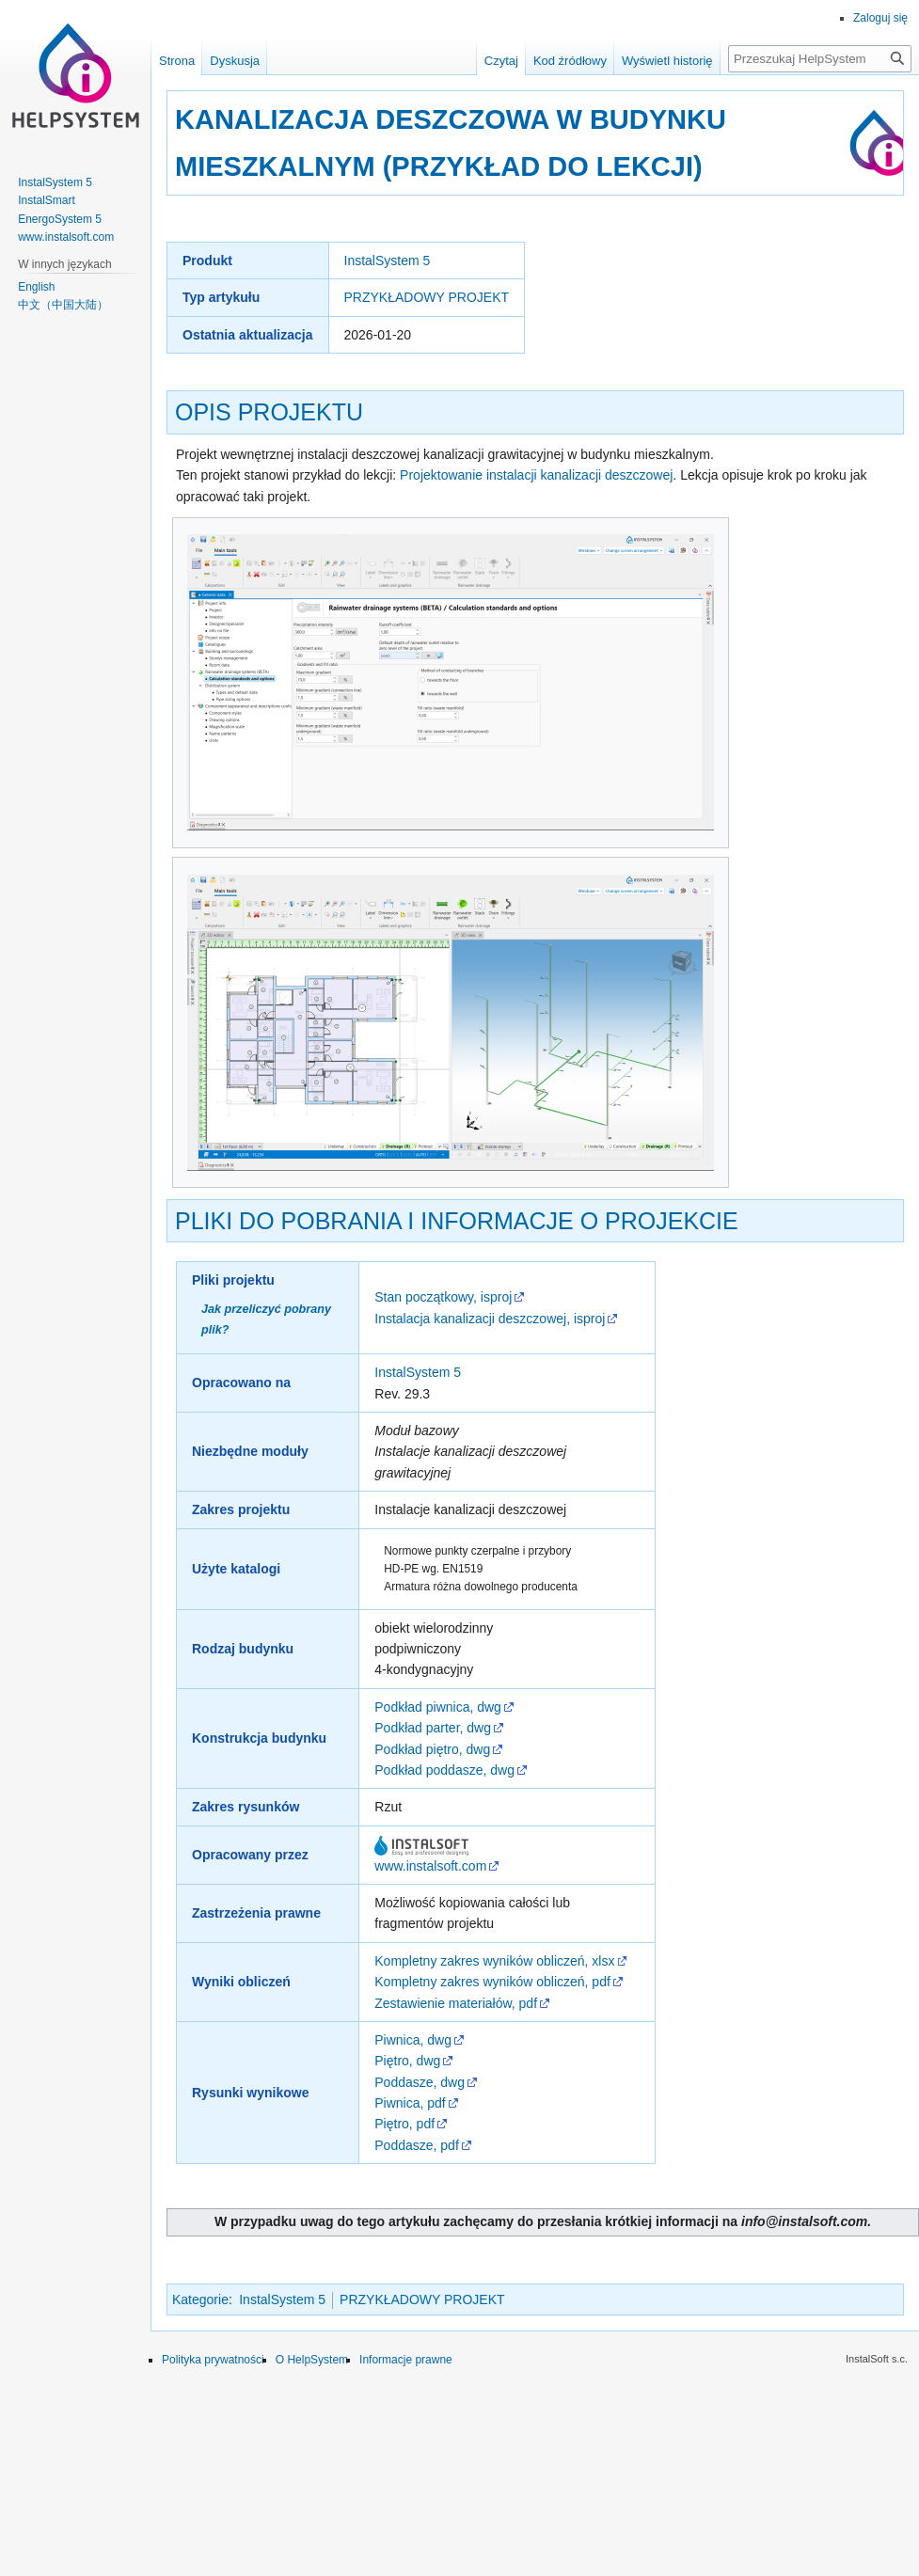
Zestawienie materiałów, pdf (455, 2003)
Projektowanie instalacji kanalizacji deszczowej (536, 474)
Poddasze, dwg (419, 2082)
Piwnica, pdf (409, 2102)
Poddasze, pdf (416, 2145)
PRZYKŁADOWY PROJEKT (427, 297)
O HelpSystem (312, 2359)
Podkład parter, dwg (432, 1727)
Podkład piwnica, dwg (437, 1707)
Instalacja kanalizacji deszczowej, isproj (489, 1318)
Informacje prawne (405, 2359)
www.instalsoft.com (430, 1865)
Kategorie (200, 2299)
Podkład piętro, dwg (432, 1749)
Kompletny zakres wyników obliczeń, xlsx (494, 1960)
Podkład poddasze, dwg (444, 1770)
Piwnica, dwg (413, 2039)
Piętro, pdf (404, 2123)
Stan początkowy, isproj (443, 1296)
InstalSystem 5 (387, 260)
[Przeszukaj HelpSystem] (819, 58)
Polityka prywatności (213, 2359)
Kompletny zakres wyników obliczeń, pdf (492, 1981)
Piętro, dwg (407, 2060)
